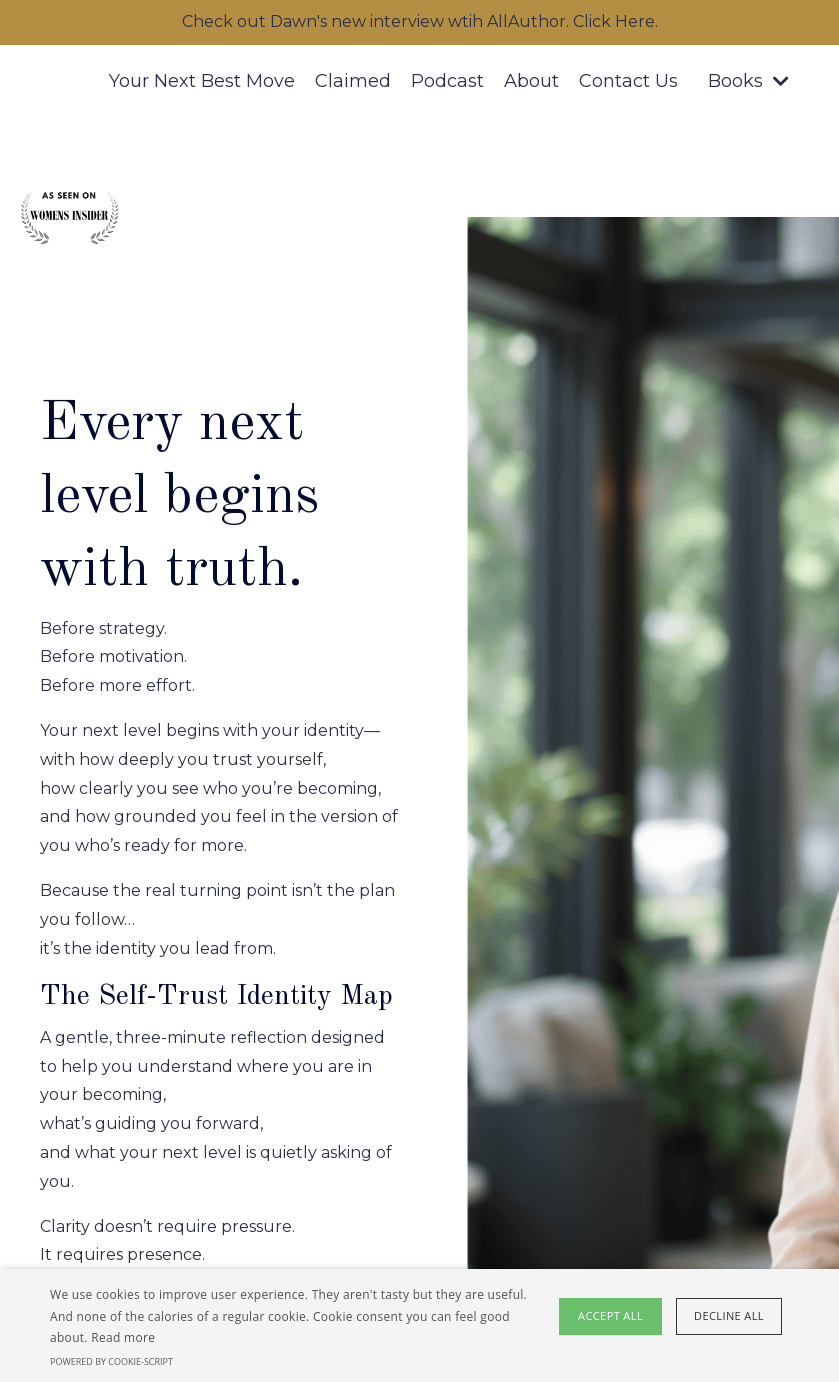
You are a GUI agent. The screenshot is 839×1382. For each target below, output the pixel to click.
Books (748, 81)
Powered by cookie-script (111, 1361)
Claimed (353, 81)
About (531, 81)
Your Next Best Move (202, 81)
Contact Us (628, 81)
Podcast (447, 81)
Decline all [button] (729, 1315)
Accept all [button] (610, 1315)
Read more (123, 1337)
